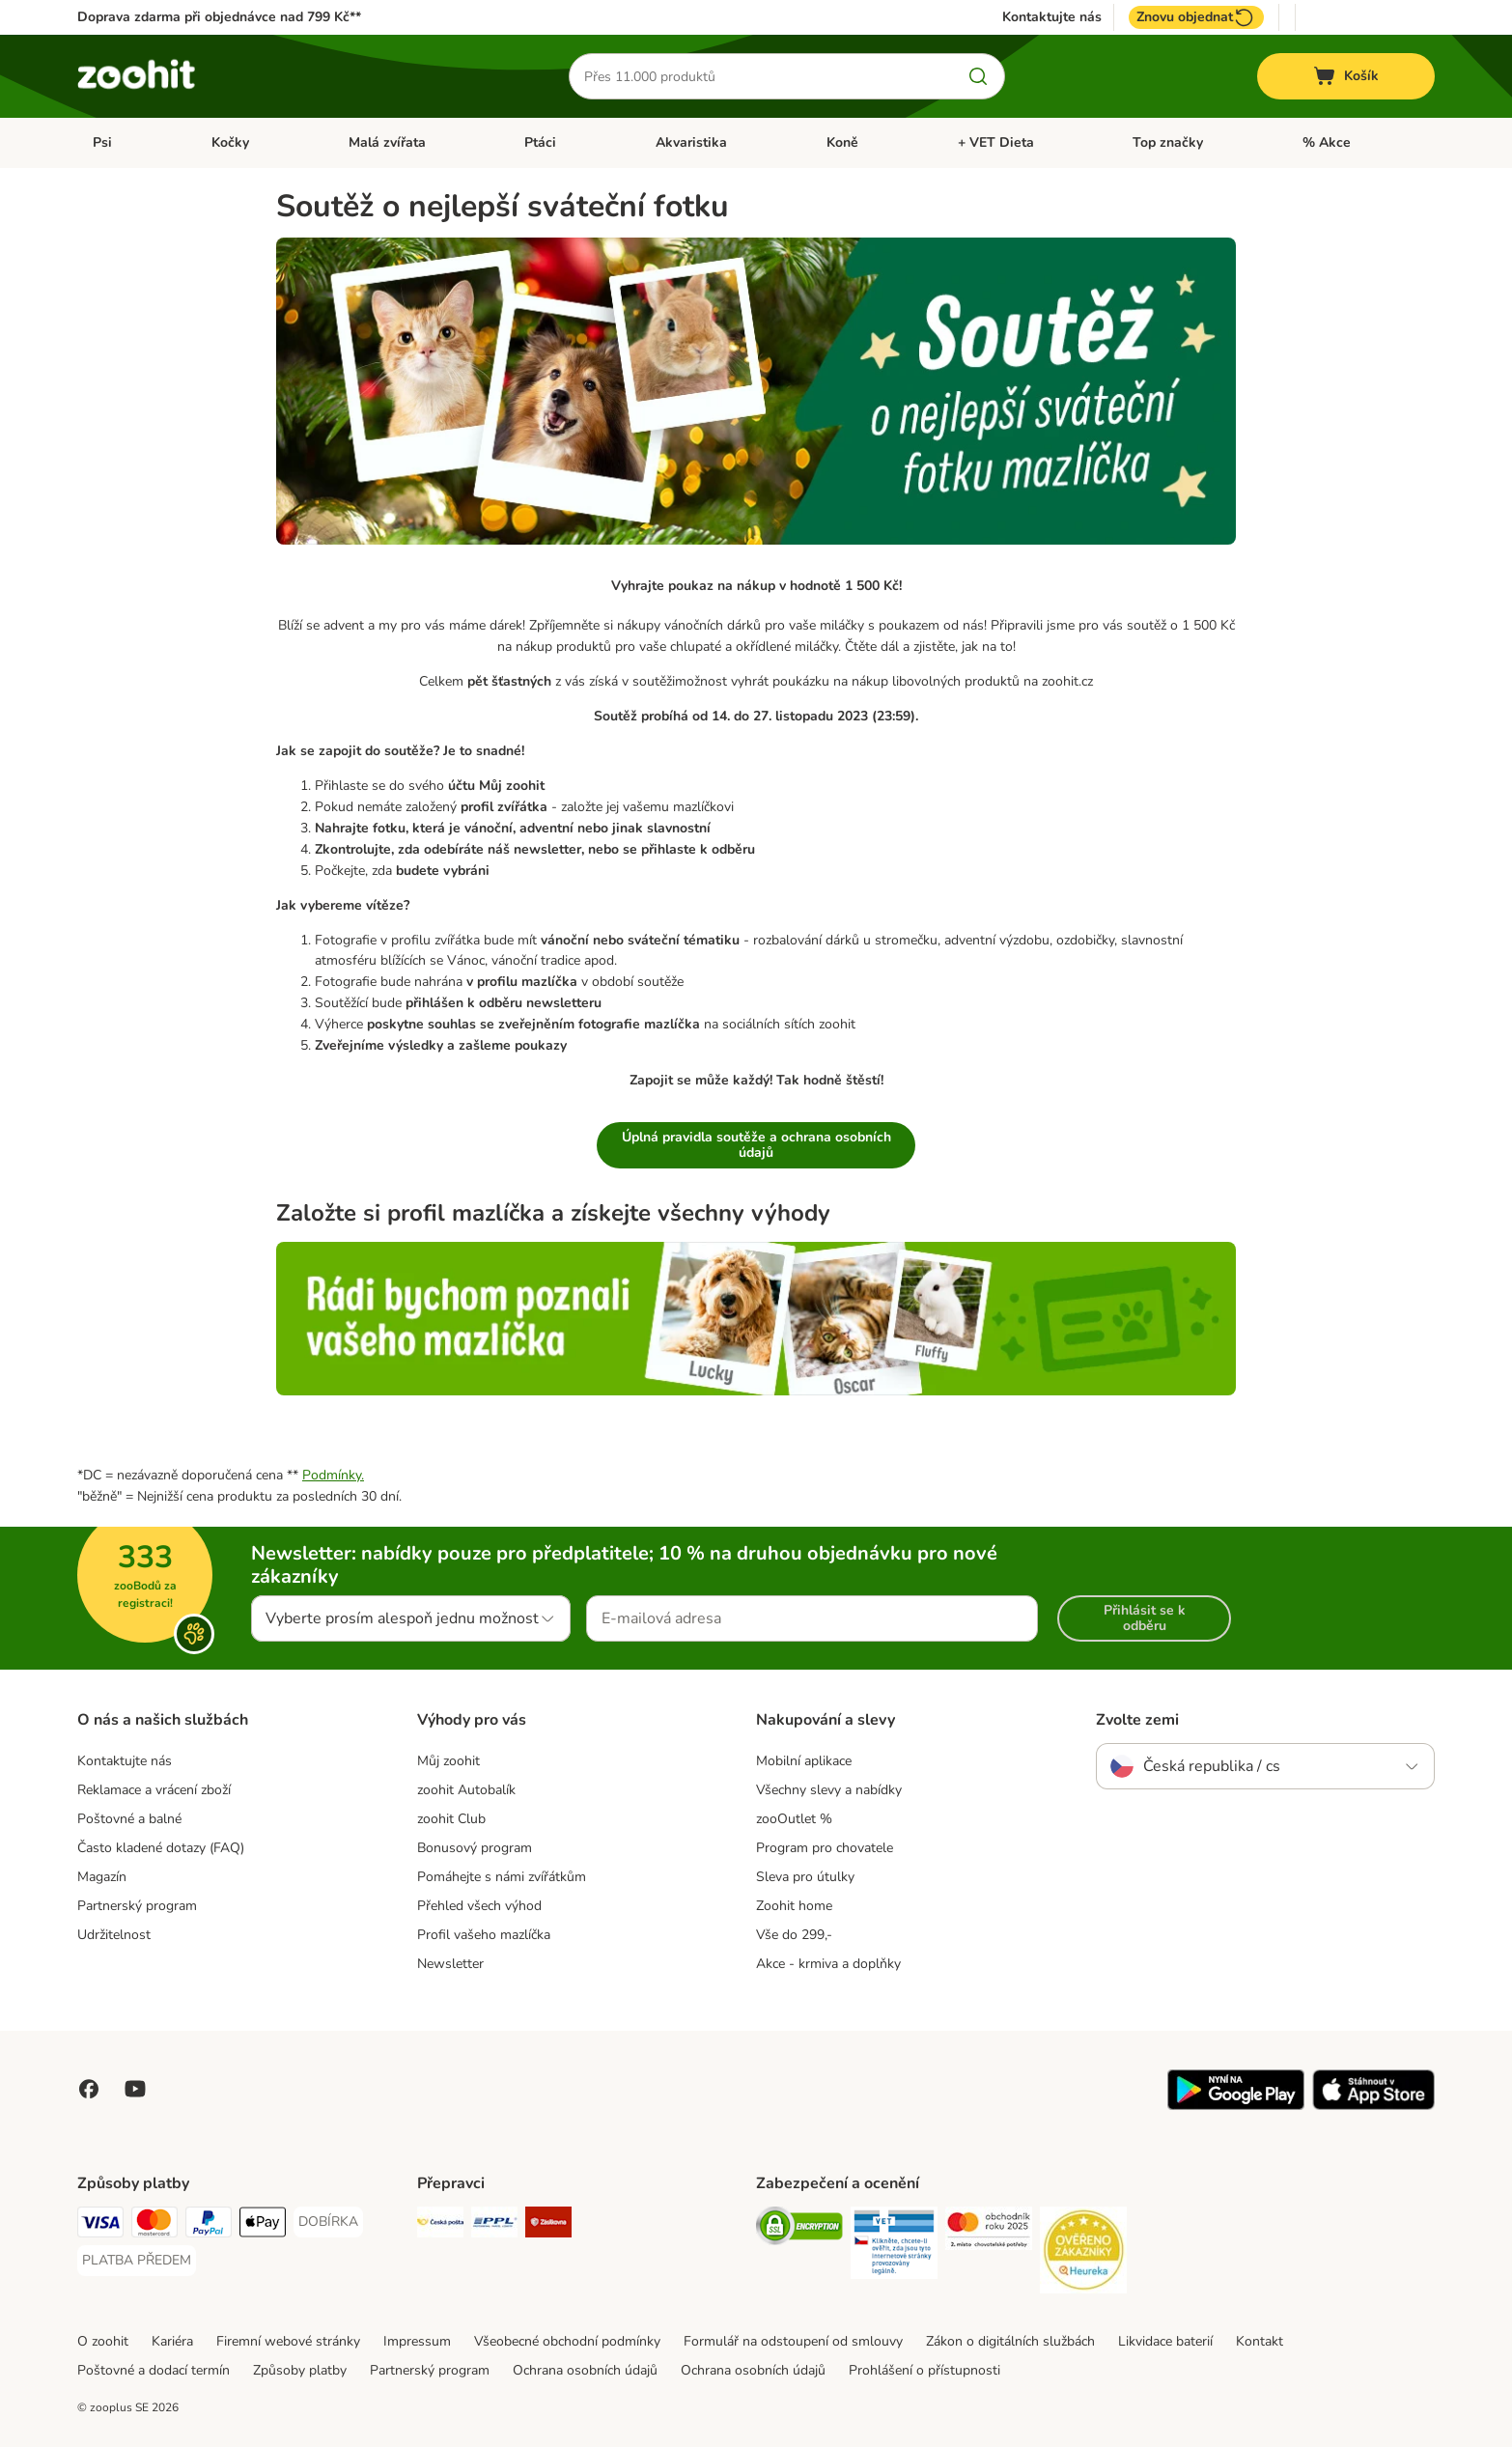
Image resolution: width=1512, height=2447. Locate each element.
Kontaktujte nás (1052, 17)
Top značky (1168, 142)
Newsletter (450, 1964)
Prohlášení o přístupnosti (924, 2370)
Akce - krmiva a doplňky (828, 1964)
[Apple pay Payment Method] (262, 2225)
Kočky (230, 142)
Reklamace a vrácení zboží (154, 1790)
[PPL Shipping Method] (494, 2225)
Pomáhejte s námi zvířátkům (501, 1877)
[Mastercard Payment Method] (154, 2225)
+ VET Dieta (996, 142)
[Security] (799, 2229)
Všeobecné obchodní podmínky (567, 2341)
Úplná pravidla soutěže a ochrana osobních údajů (756, 1145)
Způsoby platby (300, 2370)
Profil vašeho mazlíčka (483, 1935)
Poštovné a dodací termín (153, 2370)
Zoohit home (794, 1906)
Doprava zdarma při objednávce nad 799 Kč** (219, 17)
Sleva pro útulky (805, 1877)
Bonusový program (474, 1848)
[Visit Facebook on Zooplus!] (88, 2088)
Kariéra (172, 2341)
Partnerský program (137, 1906)
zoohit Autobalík (466, 1790)
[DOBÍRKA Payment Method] (328, 2222)
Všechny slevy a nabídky (829, 1790)
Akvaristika (691, 142)
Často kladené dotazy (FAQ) (160, 1848)
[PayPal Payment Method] (208, 2225)
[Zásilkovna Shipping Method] (548, 2225)
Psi (102, 142)
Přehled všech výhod (479, 1906)
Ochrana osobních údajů (585, 2370)
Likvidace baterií (1165, 2341)
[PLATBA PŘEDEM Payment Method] (136, 2260)
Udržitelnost (114, 1935)
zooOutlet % (794, 1819)
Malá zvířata (387, 142)
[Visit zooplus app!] (1235, 2105)
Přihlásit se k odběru (1145, 1618)
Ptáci (540, 142)
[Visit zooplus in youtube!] (135, 2088)
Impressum (417, 2341)
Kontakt (1259, 2341)
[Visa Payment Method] (100, 2225)
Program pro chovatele (824, 1848)
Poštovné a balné (129, 1819)
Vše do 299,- (794, 1935)
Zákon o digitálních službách (1010, 2341)
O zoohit (102, 2341)
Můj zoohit (448, 1761)
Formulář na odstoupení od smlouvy (793, 2341)
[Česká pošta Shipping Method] (440, 2225)
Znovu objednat (1196, 17)
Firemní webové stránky (288, 2341)
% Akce (1326, 142)
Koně (842, 142)
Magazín (101, 1877)
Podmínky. (333, 1475)
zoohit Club (451, 1819)
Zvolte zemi (1137, 1719)
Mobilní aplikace (804, 1761)
